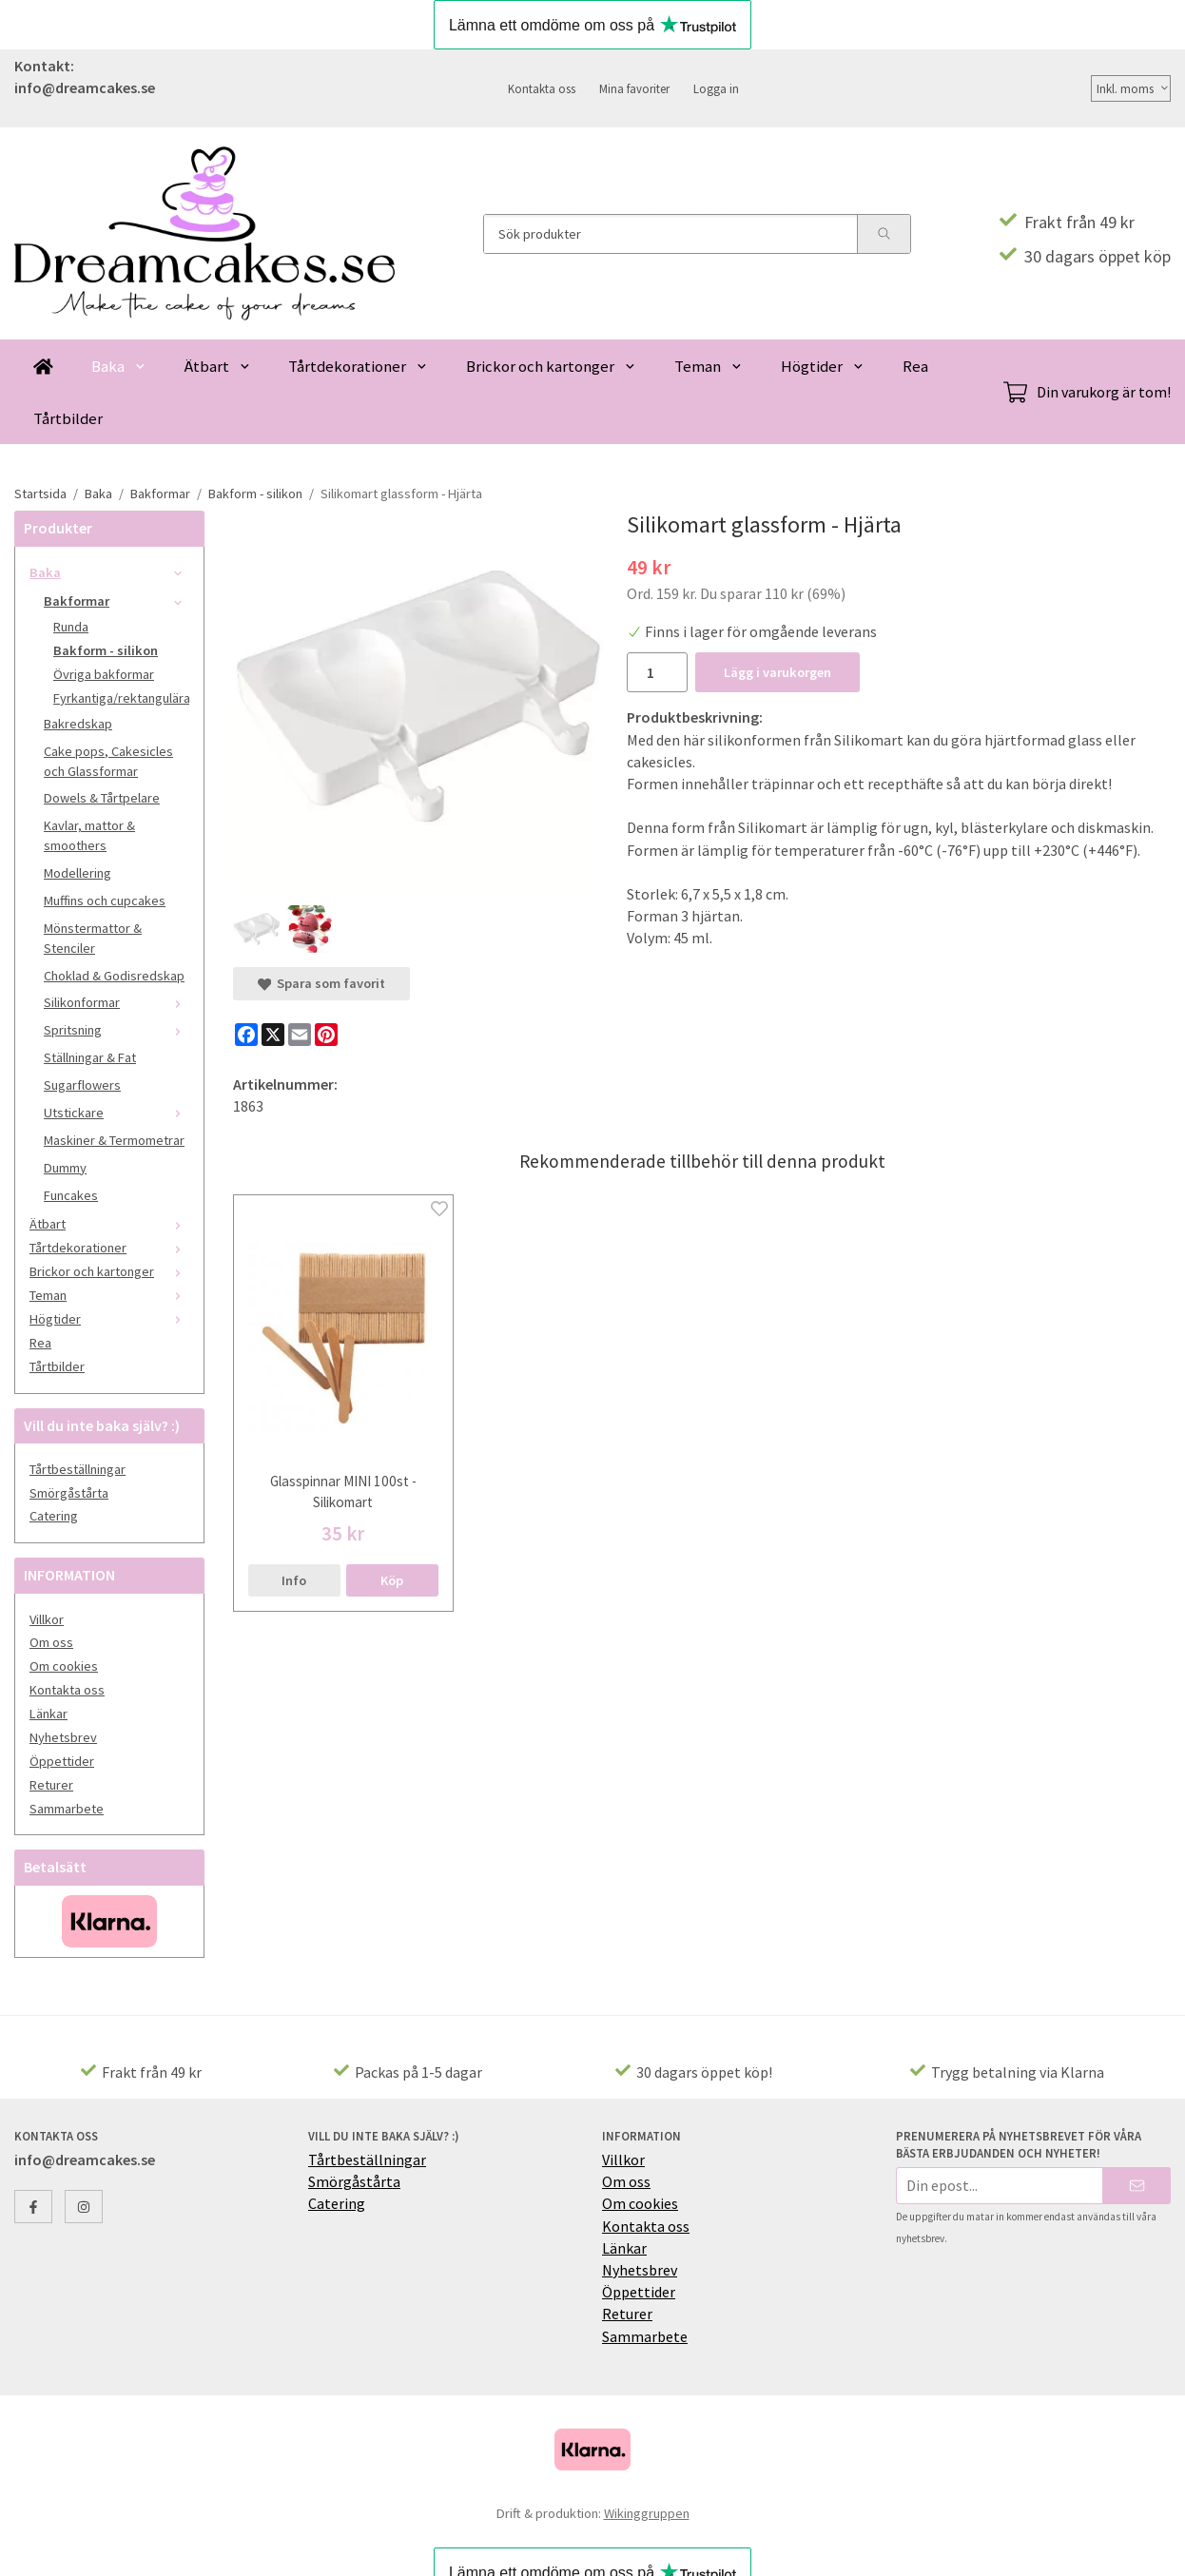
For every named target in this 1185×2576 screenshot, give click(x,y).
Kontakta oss (541, 88)
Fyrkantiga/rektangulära (121, 698)
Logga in (716, 88)
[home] (43, 365)
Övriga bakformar (103, 674)
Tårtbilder (68, 418)
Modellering (77, 872)
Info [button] (294, 1580)
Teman (708, 366)
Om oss (51, 1642)
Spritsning (116, 1029)
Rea (915, 366)
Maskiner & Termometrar (114, 1140)
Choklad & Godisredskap (114, 975)
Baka (118, 366)
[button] (392, 1580)
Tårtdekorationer (358, 366)
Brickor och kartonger (551, 366)
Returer (51, 1784)
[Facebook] (246, 1034)
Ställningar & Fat (90, 1057)
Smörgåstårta (68, 1492)
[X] (273, 1034)
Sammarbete (66, 1808)
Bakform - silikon (105, 650)
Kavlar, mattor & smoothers (89, 835)
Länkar (48, 1713)
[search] (883, 234)
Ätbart (218, 366)
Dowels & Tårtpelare (102, 797)
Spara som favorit (321, 983)
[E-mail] (299, 1034)
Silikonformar (116, 1002)
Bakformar (116, 601)
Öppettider (61, 1761)
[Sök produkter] (670, 234)
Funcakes (71, 1195)
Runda (70, 626)
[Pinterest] (326, 1034)
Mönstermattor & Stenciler (93, 938)
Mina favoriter (634, 88)
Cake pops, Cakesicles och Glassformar (108, 761)
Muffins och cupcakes (104, 900)
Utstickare (116, 1112)
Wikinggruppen (647, 2513)
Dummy (65, 1167)
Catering (53, 1515)
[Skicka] (1137, 2185)
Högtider (822, 366)
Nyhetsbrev (63, 1737)
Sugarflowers (82, 1085)
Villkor (46, 1619)
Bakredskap (78, 723)
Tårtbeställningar (77, 1469)
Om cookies (63, 1666)
